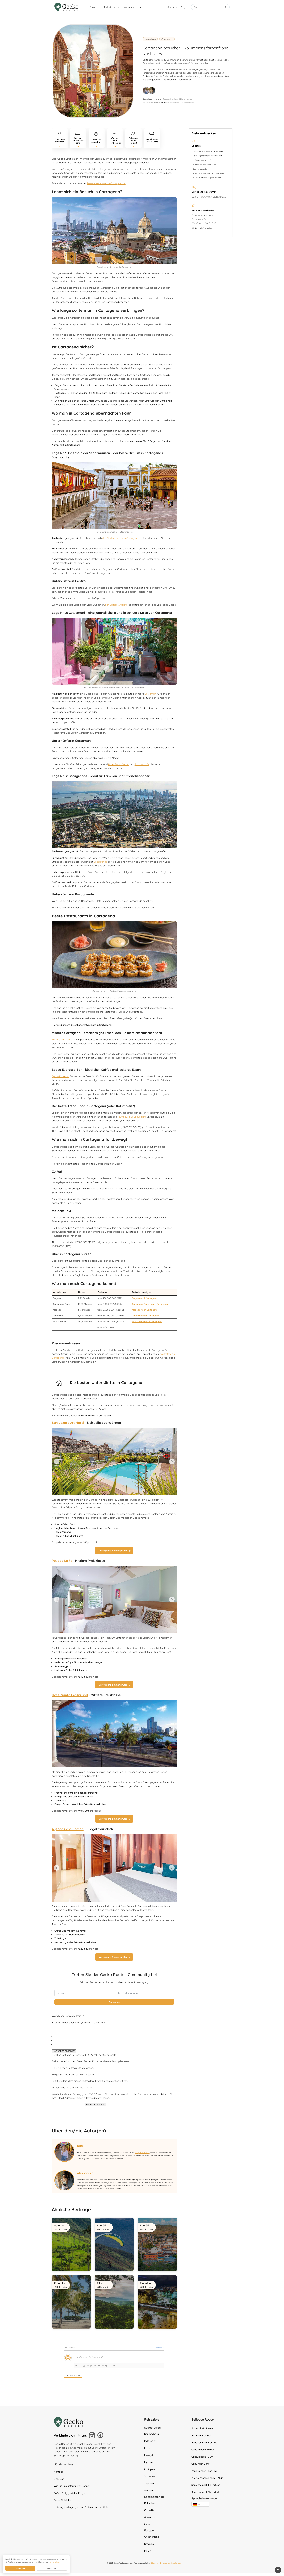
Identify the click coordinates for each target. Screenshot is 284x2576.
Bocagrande (100, 861)
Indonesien (150, 2443)
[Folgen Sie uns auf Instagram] (92, 2439)
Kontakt (58, 2474)
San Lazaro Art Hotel (116, 604)
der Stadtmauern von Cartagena (120, 538)
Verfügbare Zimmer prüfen (113, 1550)
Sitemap (154, 2566)
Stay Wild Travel (142, 2155)
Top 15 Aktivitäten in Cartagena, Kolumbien (209, 197)
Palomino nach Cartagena (145, 1315)
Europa (93, 7)
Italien (147, 2553)
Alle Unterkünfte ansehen (202, 228)
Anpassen (51, 2568)
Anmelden (160, 2350)
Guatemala (150, 2520)
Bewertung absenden (64, 2051)
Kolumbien (150, 2506)
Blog (182, 7)
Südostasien (110, 7)
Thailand (149, 2486)
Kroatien (149, 2546)
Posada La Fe (142, 764)
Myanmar (149, 2465)
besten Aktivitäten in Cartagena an (106, 183)
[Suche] (207, 7)
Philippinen (150, 2472)
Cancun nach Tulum (202, 2459)
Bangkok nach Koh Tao (204, 2445)
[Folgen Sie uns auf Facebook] (101, 2439)
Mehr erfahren (54, 2562)
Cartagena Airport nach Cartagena (150, 1304)
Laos (147, 2451)
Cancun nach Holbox (202, 2452)
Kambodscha (151, 2436)
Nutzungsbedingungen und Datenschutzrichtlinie (81, 2510)
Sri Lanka (149, 2479)
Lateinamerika (131, 7)
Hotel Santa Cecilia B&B (70, 1695)
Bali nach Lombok (201, 2438)
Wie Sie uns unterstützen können (72, 2488)
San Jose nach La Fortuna (205, 2487)
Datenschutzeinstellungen (170, 2566)
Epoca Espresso (60, 1076)
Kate (159, 99)
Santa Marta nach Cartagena (147, 1321)
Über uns (172, 7)
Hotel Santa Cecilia (118, 764)
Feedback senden (98, 2104)
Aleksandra (160, 102)
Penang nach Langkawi (204, 2473)
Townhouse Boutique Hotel (132, 1116)
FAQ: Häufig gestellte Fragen (70, 2496)
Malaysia (149, 2458)
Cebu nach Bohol (200, 2466)
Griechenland (151, 2539)
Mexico (148, 2527)
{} (110, 2368)
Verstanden (20, 2568)
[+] (113, 2368)
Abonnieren (114, 2002)
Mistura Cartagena (62, 1039)
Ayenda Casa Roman (68, 1829)
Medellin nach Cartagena (145, 1309)
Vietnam (149, 2493)
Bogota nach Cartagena (144, 1298)
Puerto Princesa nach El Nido (207, 2480)
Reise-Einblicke (62, 2503)
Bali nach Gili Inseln (202, 2431)
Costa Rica (150, 2513)
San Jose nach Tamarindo (205, 2495)
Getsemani (151, 693)
